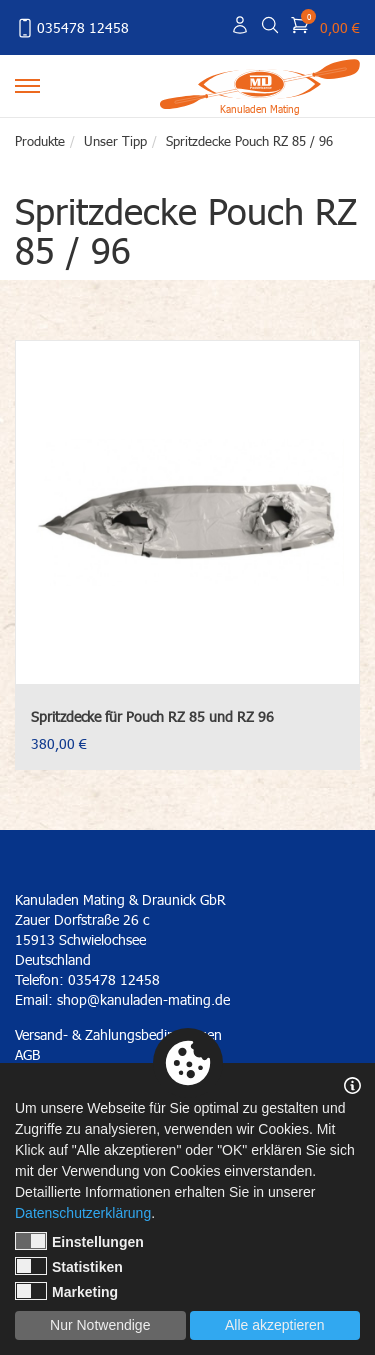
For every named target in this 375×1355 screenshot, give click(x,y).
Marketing (66, 1291)
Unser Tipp (115, 141)
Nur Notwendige (100, 1325)
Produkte (40, 141)
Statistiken (69, 1266)
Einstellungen (79, 1241)
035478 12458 (72, 28)
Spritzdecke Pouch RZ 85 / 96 (249, 141)
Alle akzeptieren (275, 1325)
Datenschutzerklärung (83, 1213)
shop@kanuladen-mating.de (143, 999)
